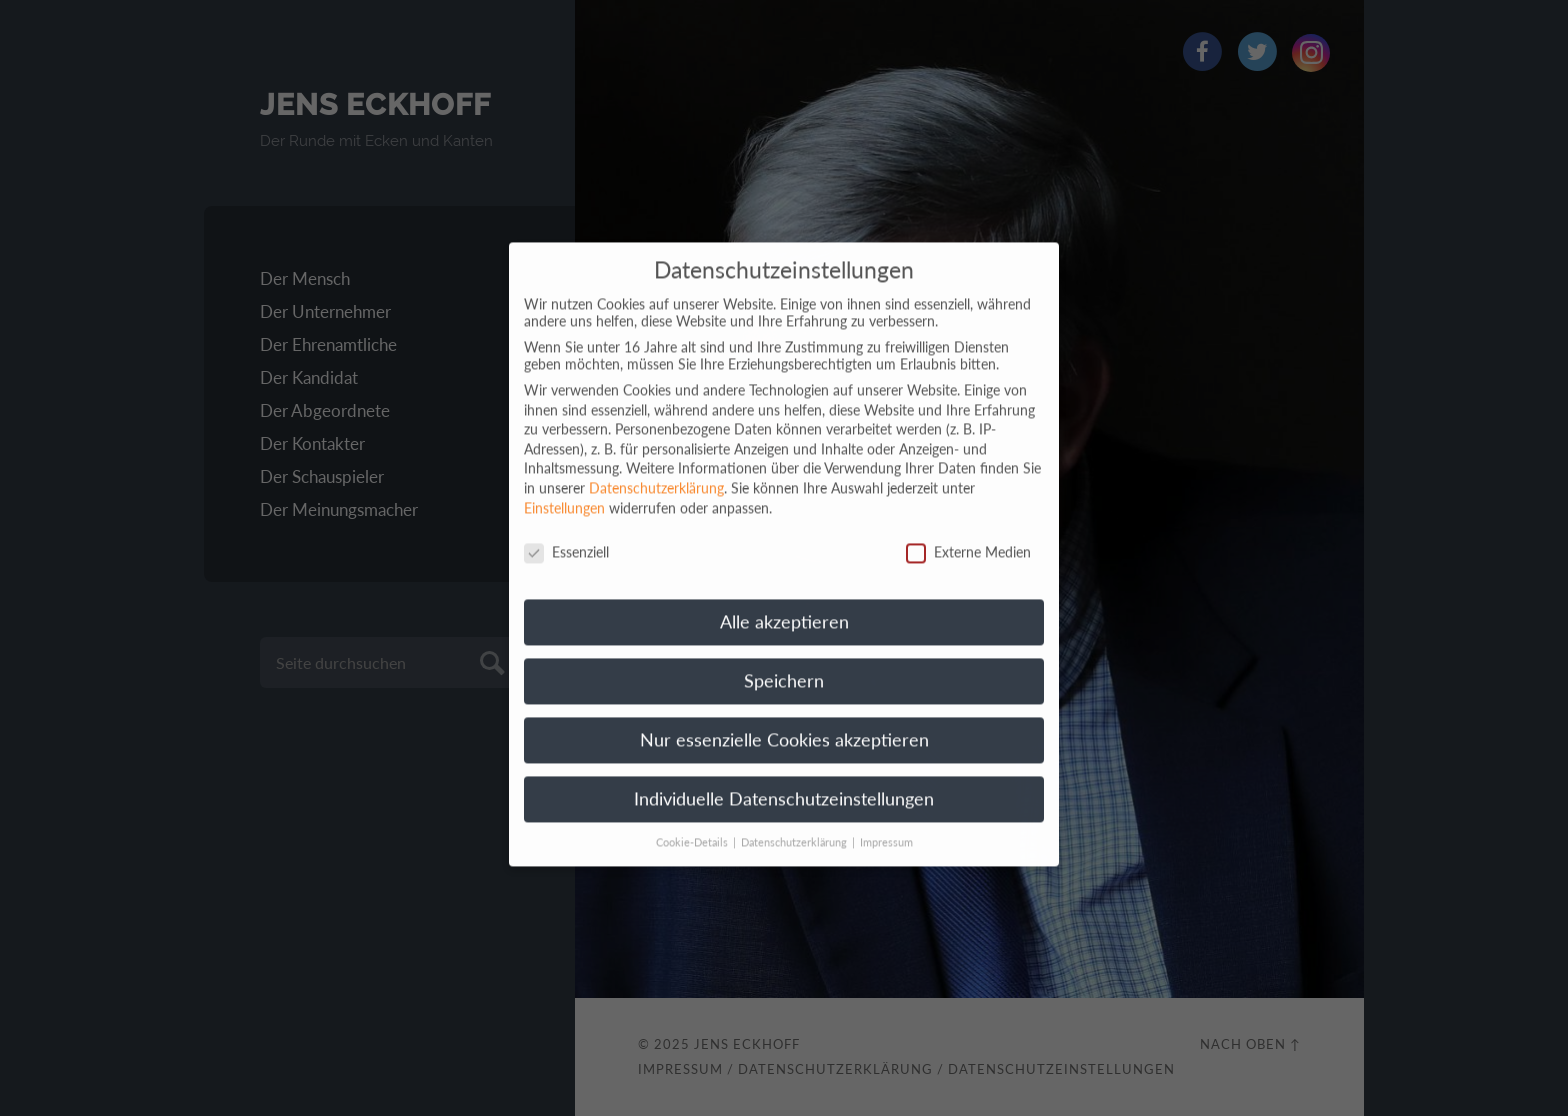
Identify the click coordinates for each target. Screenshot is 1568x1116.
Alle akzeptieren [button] (784, 607)
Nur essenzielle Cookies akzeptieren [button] (784, 725)
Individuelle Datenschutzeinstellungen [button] (784, 784)
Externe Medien (968, 537)
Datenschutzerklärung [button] (795, 828)
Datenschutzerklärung (656, 473)
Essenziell (566, 537)
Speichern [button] (784, 666)
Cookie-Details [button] (693, 828)
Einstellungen (564, 492)
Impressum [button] (886, 828)
